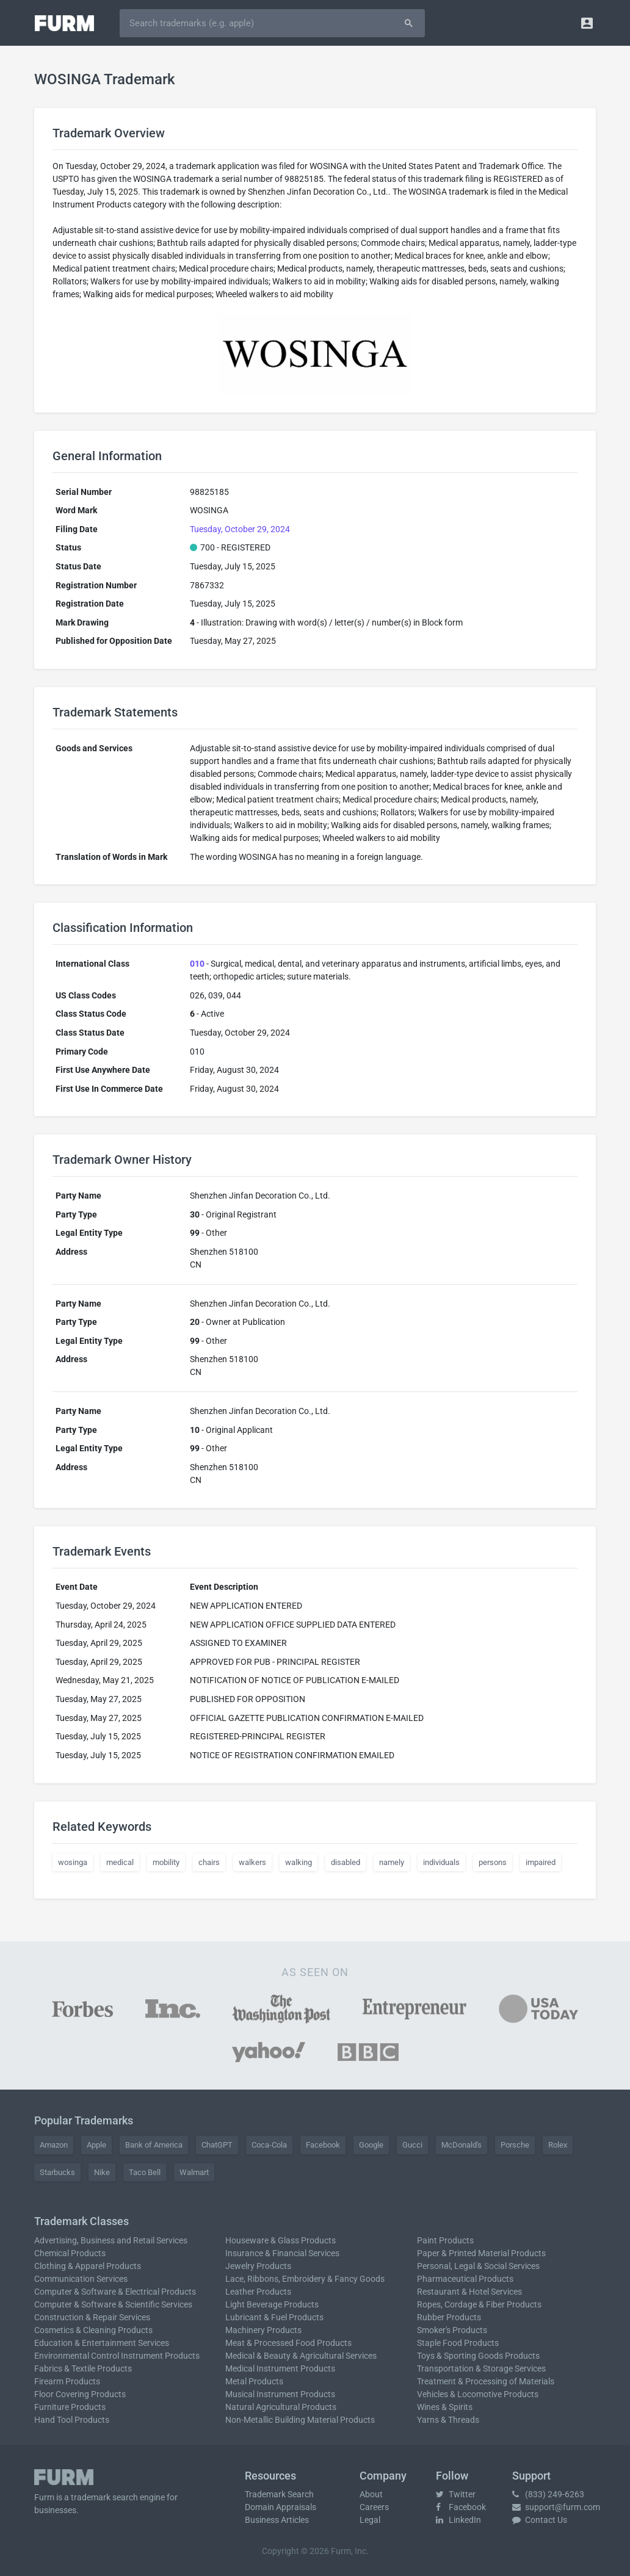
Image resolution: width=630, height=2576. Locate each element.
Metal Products (254, 2381)
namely (391, 1862)
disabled (345, 1862)
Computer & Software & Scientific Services (113, 2304)
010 (197, 964)
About (371, 2494)
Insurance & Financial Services (282, 2253)
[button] (587, 23)
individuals (441, 1862)
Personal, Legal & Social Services (478, 2266)
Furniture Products (70, 2407)
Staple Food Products (458, 2343)
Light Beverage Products (272, 2304)
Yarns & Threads (448, 2420)
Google (371, 2144)
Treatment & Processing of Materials (485, 2381)
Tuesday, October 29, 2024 (240, 529)
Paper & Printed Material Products (481, 2253)
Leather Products (258, 2291)
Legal (370, 2520)
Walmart (194, 2172)
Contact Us (539, 2520)
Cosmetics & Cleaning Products (93, 2330)
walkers (252, 1862)
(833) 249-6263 (548, 2494)
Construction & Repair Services (92, 2317)
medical (120, 1862)
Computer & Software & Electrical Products (115, 2291)
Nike (102, 2172)
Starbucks (57, 2172)
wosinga (72, 1862)
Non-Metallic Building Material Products (300, 2420)
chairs (209, 1862)
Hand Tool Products (71, 2420)
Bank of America (154, 2144)
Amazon (54, 2144)
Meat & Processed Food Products (288, 2343)
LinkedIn (458, 2520)
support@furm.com (556, 2507)
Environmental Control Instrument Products (117, 2356)
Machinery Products (263, 2330)
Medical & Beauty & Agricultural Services (301, 2356)
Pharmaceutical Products (465, 2279)
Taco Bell (145, 2172)
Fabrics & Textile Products (83, 2368)
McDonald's (461, 2144)
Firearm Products (67, 2381)
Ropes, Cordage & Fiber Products (479, 2304)
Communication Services (81, 2279)
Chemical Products (70, 2253)
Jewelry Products (258, 2266)
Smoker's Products (452, 2330)
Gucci (412, 2144)
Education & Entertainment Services (101, 2343)
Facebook (323, 2144)
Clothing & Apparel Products (87, 2266)
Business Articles (277, 2520)
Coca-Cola (269, 2144)
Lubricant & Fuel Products (274, 2317)
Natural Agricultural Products (280, 2407)
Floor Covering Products (80, 2394)
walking (298, 1862)
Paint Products (445, 2240)
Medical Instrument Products (280, 2368)
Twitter (456, 2494)
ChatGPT (217, 2144)
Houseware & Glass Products (280, 2240)
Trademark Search (279, 2494)
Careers (374, 2507)
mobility (166, 1862)
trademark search (104, 2497)
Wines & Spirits (444, 2407)
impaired (541, 1862)
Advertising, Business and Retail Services (110, 2240)
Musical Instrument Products (280, 2394)
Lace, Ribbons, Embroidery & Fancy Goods (305, 2279)
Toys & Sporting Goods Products (478, 2356)
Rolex (557, 2144)
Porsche (515, 2144)
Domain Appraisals (280, 2507)
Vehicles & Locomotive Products (477, 2394)
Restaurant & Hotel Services (469, 2291)
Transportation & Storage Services (481, 2368)
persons (493, 1862)
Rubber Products (449, 2317)
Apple (96, 2144)
